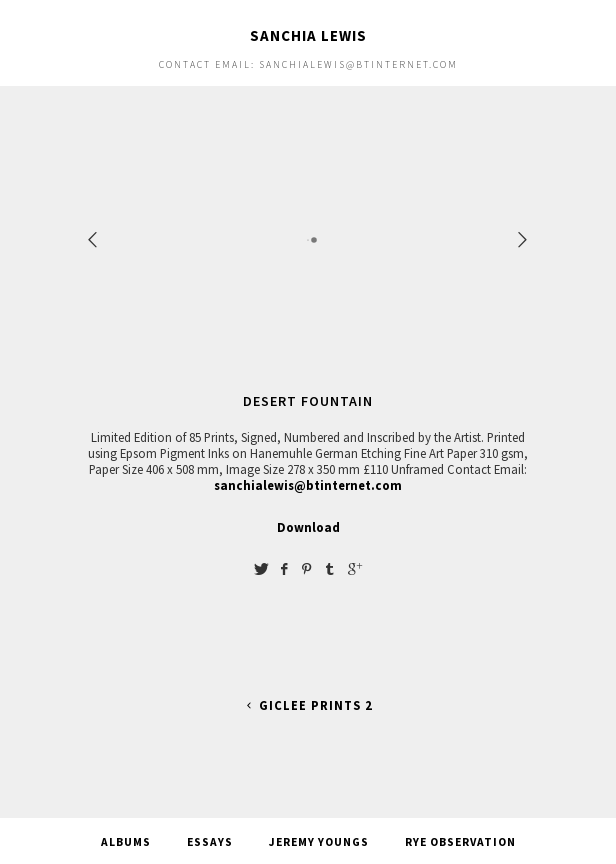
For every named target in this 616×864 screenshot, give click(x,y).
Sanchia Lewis (308, 35)
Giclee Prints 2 (307, 705)
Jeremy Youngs (319, 842)
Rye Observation (460, 842)
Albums (126, 842)
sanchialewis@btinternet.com (308, 485)
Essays (210, 842)
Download (308, 527)
